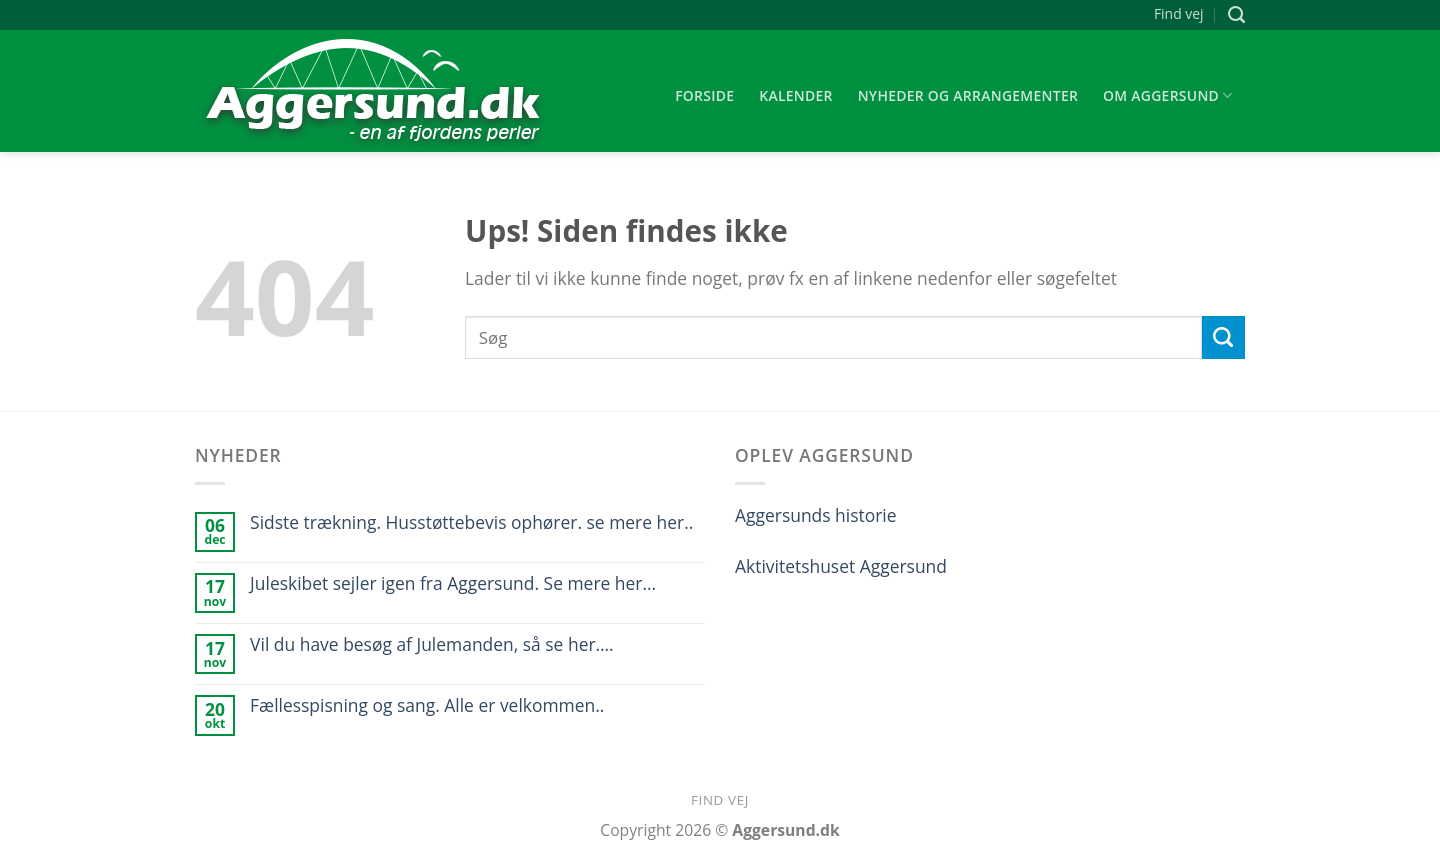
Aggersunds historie (816, 515)
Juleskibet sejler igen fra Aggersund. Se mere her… (453, 583)
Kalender (796, 95)
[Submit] (1223, 337)
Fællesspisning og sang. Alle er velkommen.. (427, 705)
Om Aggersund (1168, 96)
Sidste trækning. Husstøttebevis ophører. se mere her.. (471, 522)
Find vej (1179, 13)
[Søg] (1236, 15)
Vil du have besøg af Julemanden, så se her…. (432, 644)
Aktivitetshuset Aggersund (841, 566)
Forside (704, 95)
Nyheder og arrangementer (968, 95)
